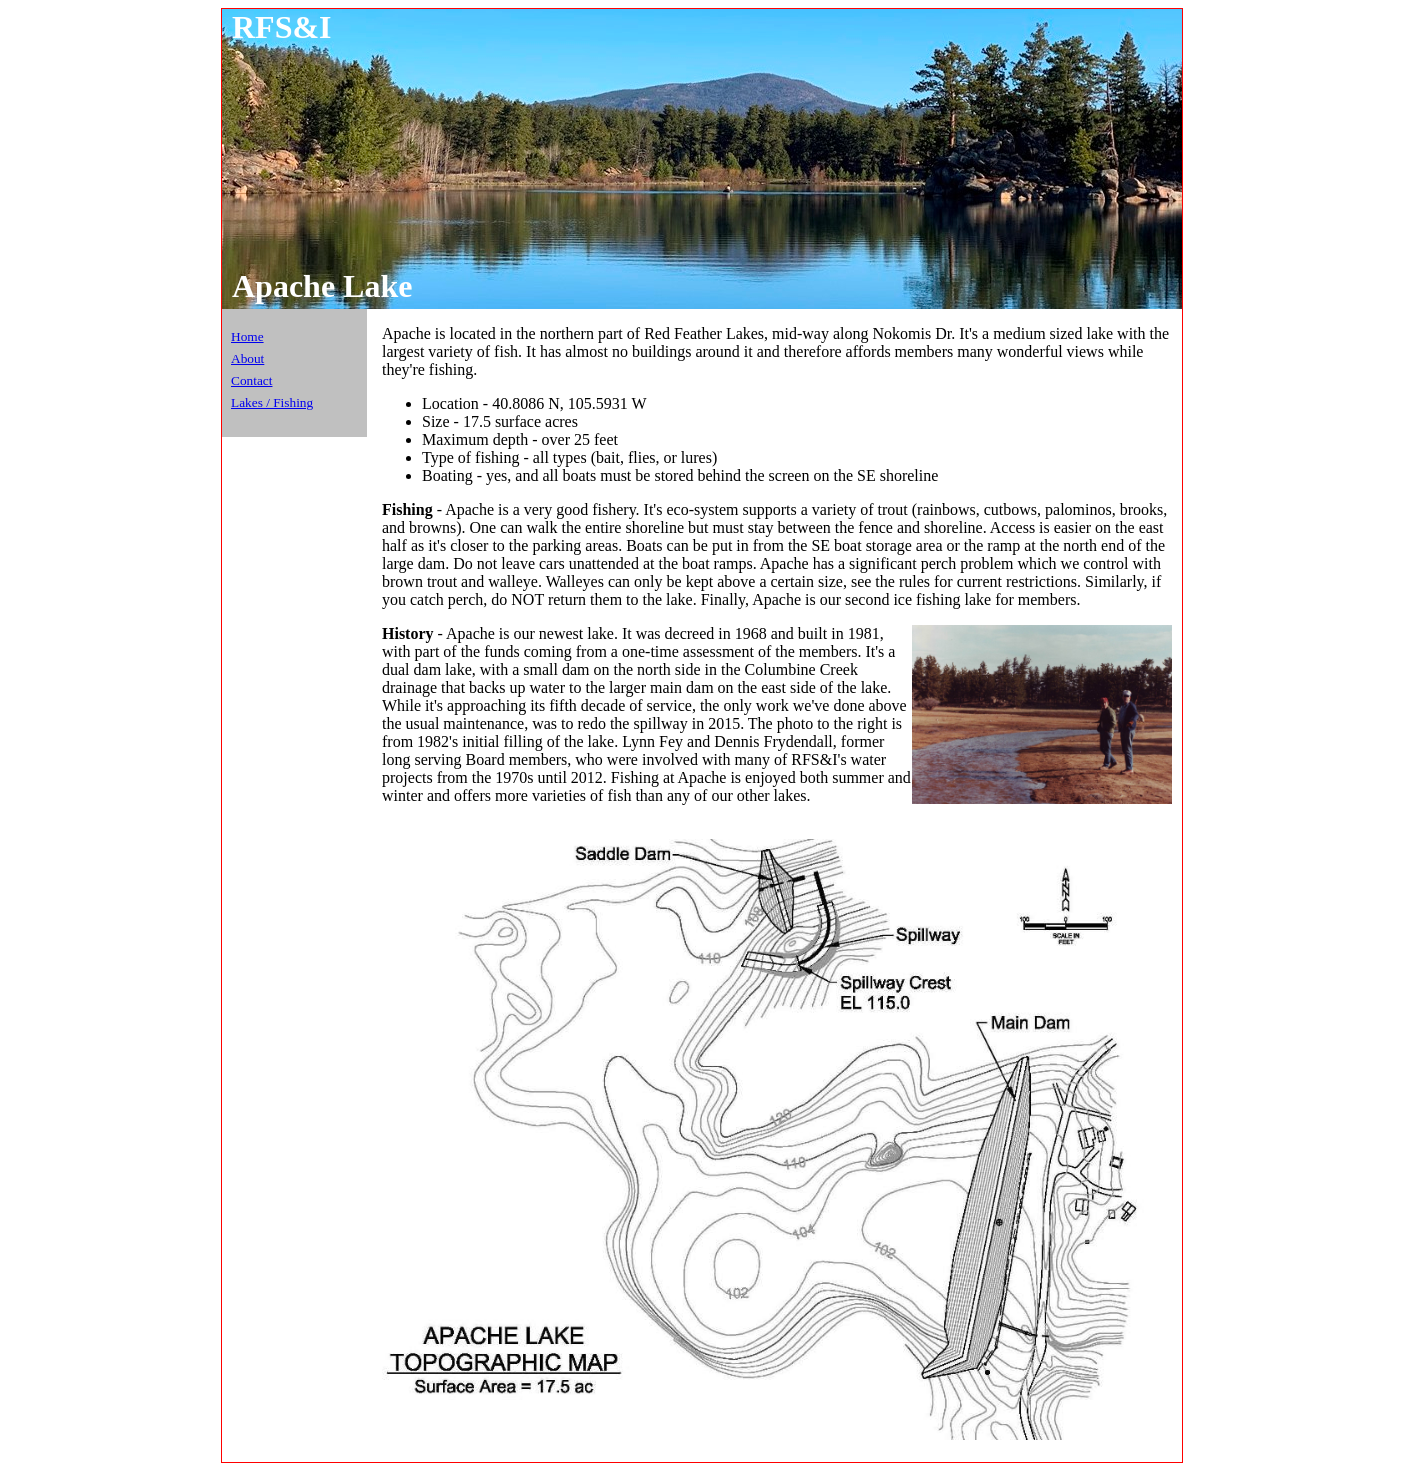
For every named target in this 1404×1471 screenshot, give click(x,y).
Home (247, 336)
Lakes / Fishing (272, 402)
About (247, 358)
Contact (251, 380)
